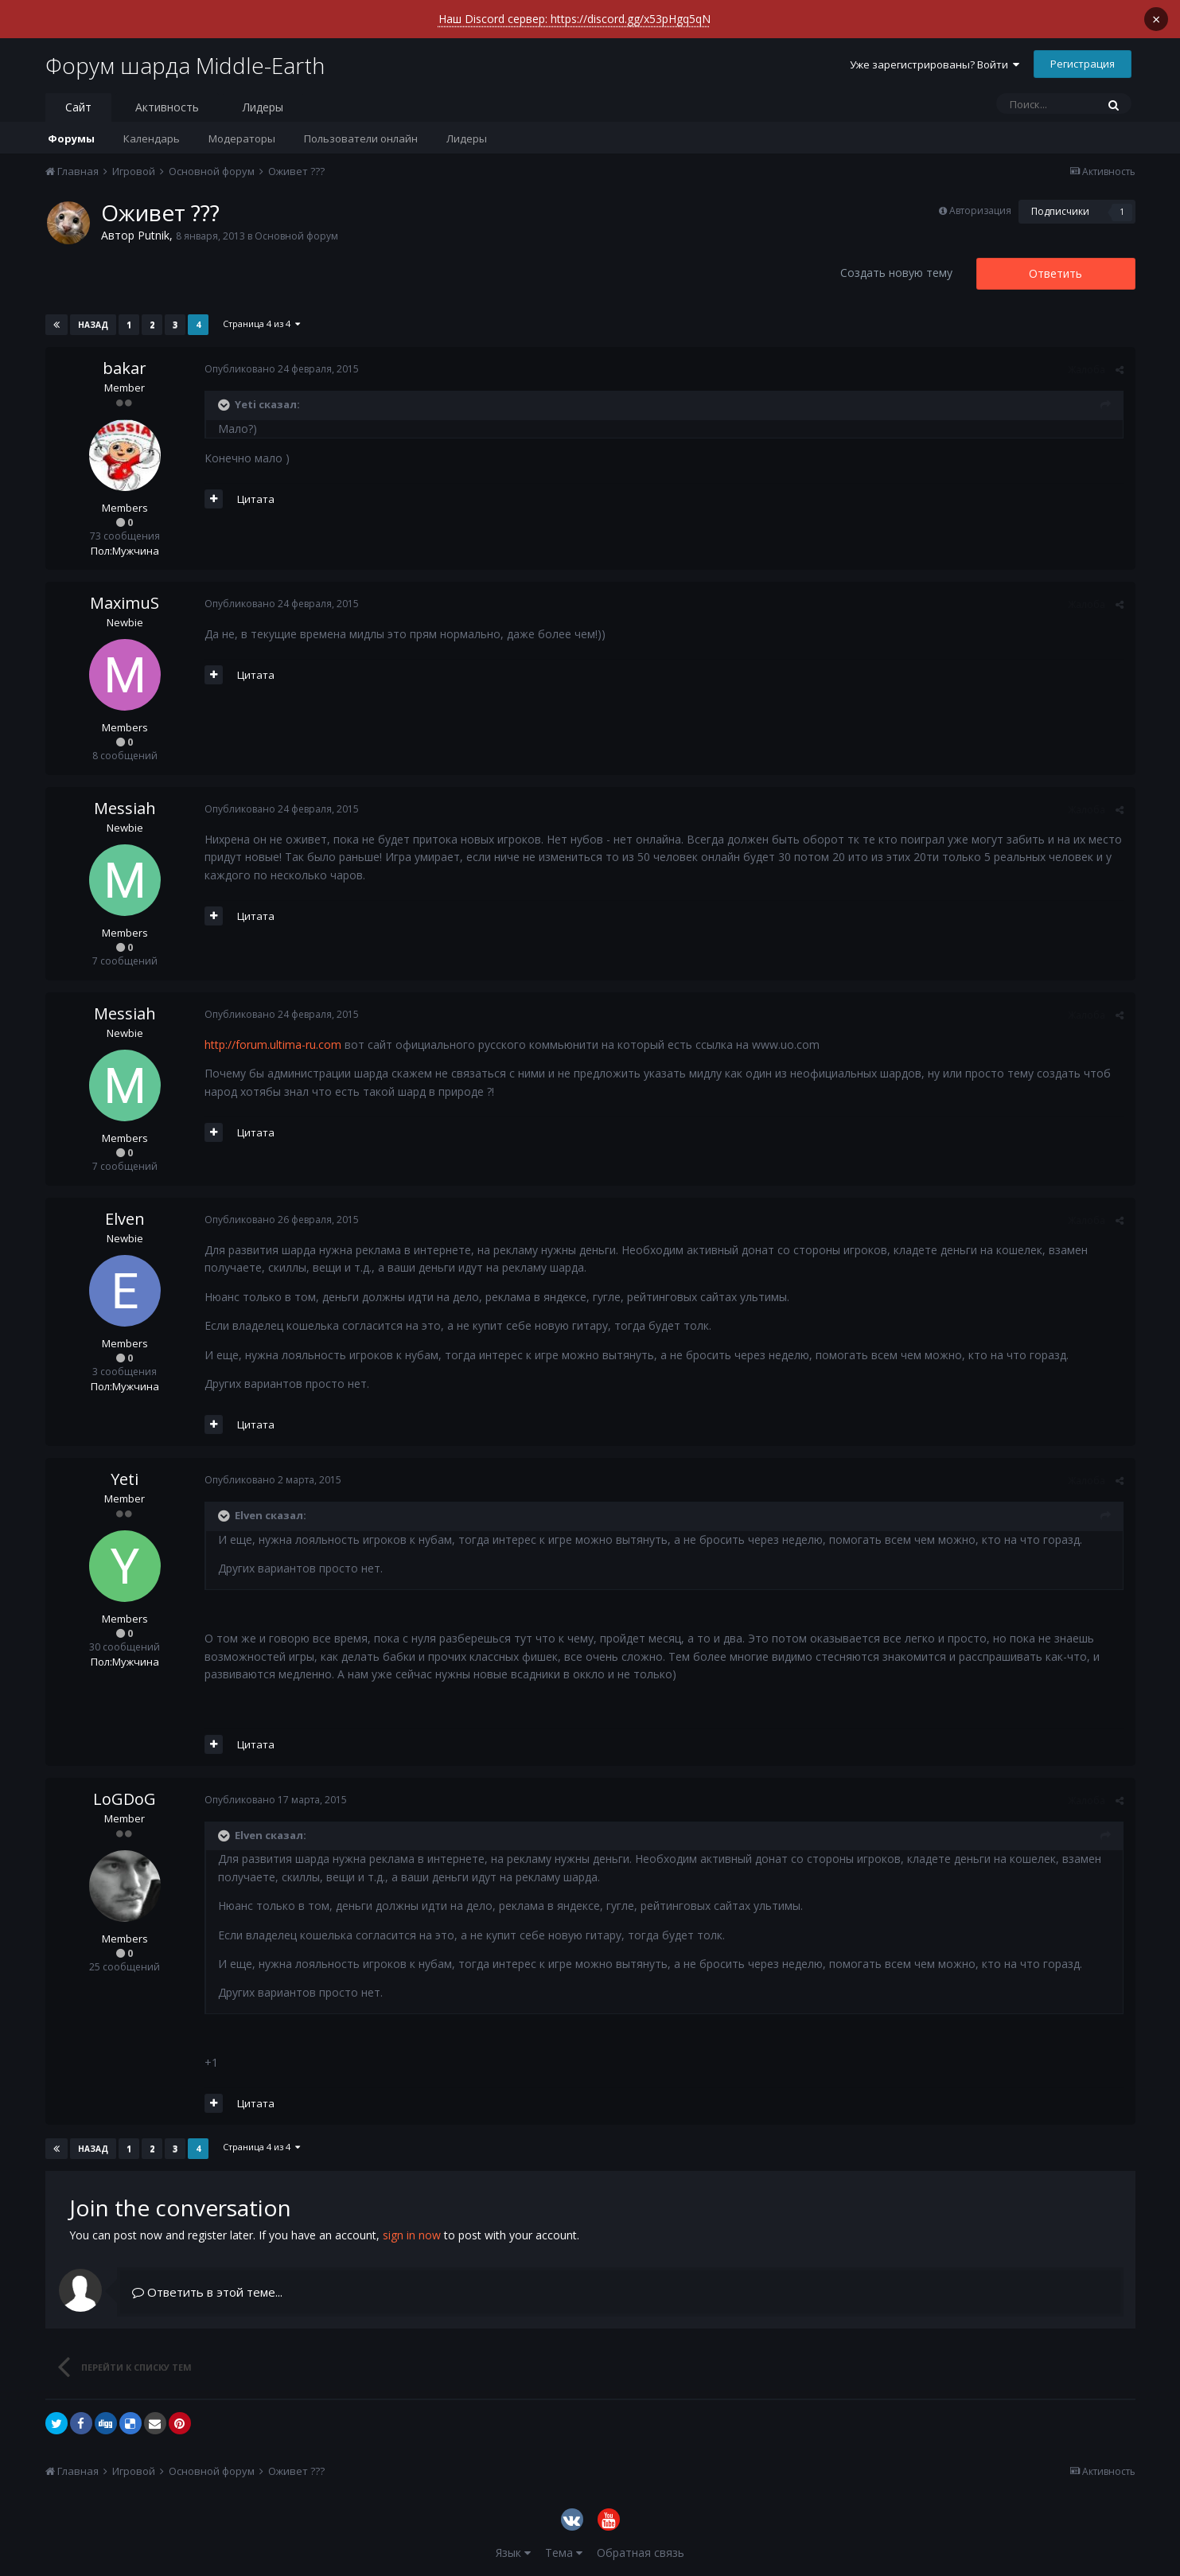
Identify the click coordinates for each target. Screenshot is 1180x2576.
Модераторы (241, 138)
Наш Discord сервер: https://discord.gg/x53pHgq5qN (574, 18)
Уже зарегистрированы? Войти (934, 64)
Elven (125, 1219)
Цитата (256, 499)
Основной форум (296, 236)
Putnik (153, 235)
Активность (167, 107)
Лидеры (466, 138)
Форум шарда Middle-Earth (185, 65)
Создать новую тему (896, 272)
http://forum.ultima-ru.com (272, 1044)
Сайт (78, 107)
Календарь (151, 138)
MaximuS (124, 603)
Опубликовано (281, 369)
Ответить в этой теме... (207, 2292)
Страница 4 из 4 (261, 323)
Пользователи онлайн (361, 138)
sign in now (412, 2235)
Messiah (125, 808)
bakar (124, 368)
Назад (93, 324)
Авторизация (980, 210)
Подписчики (1060, 211)
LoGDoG (124, 1799)
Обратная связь (640, 2552)
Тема (563, 2552)
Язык (513, 2552)
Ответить (1055, 273)
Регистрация (1082, 64)
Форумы (71, 138)
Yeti (124, 1479)
